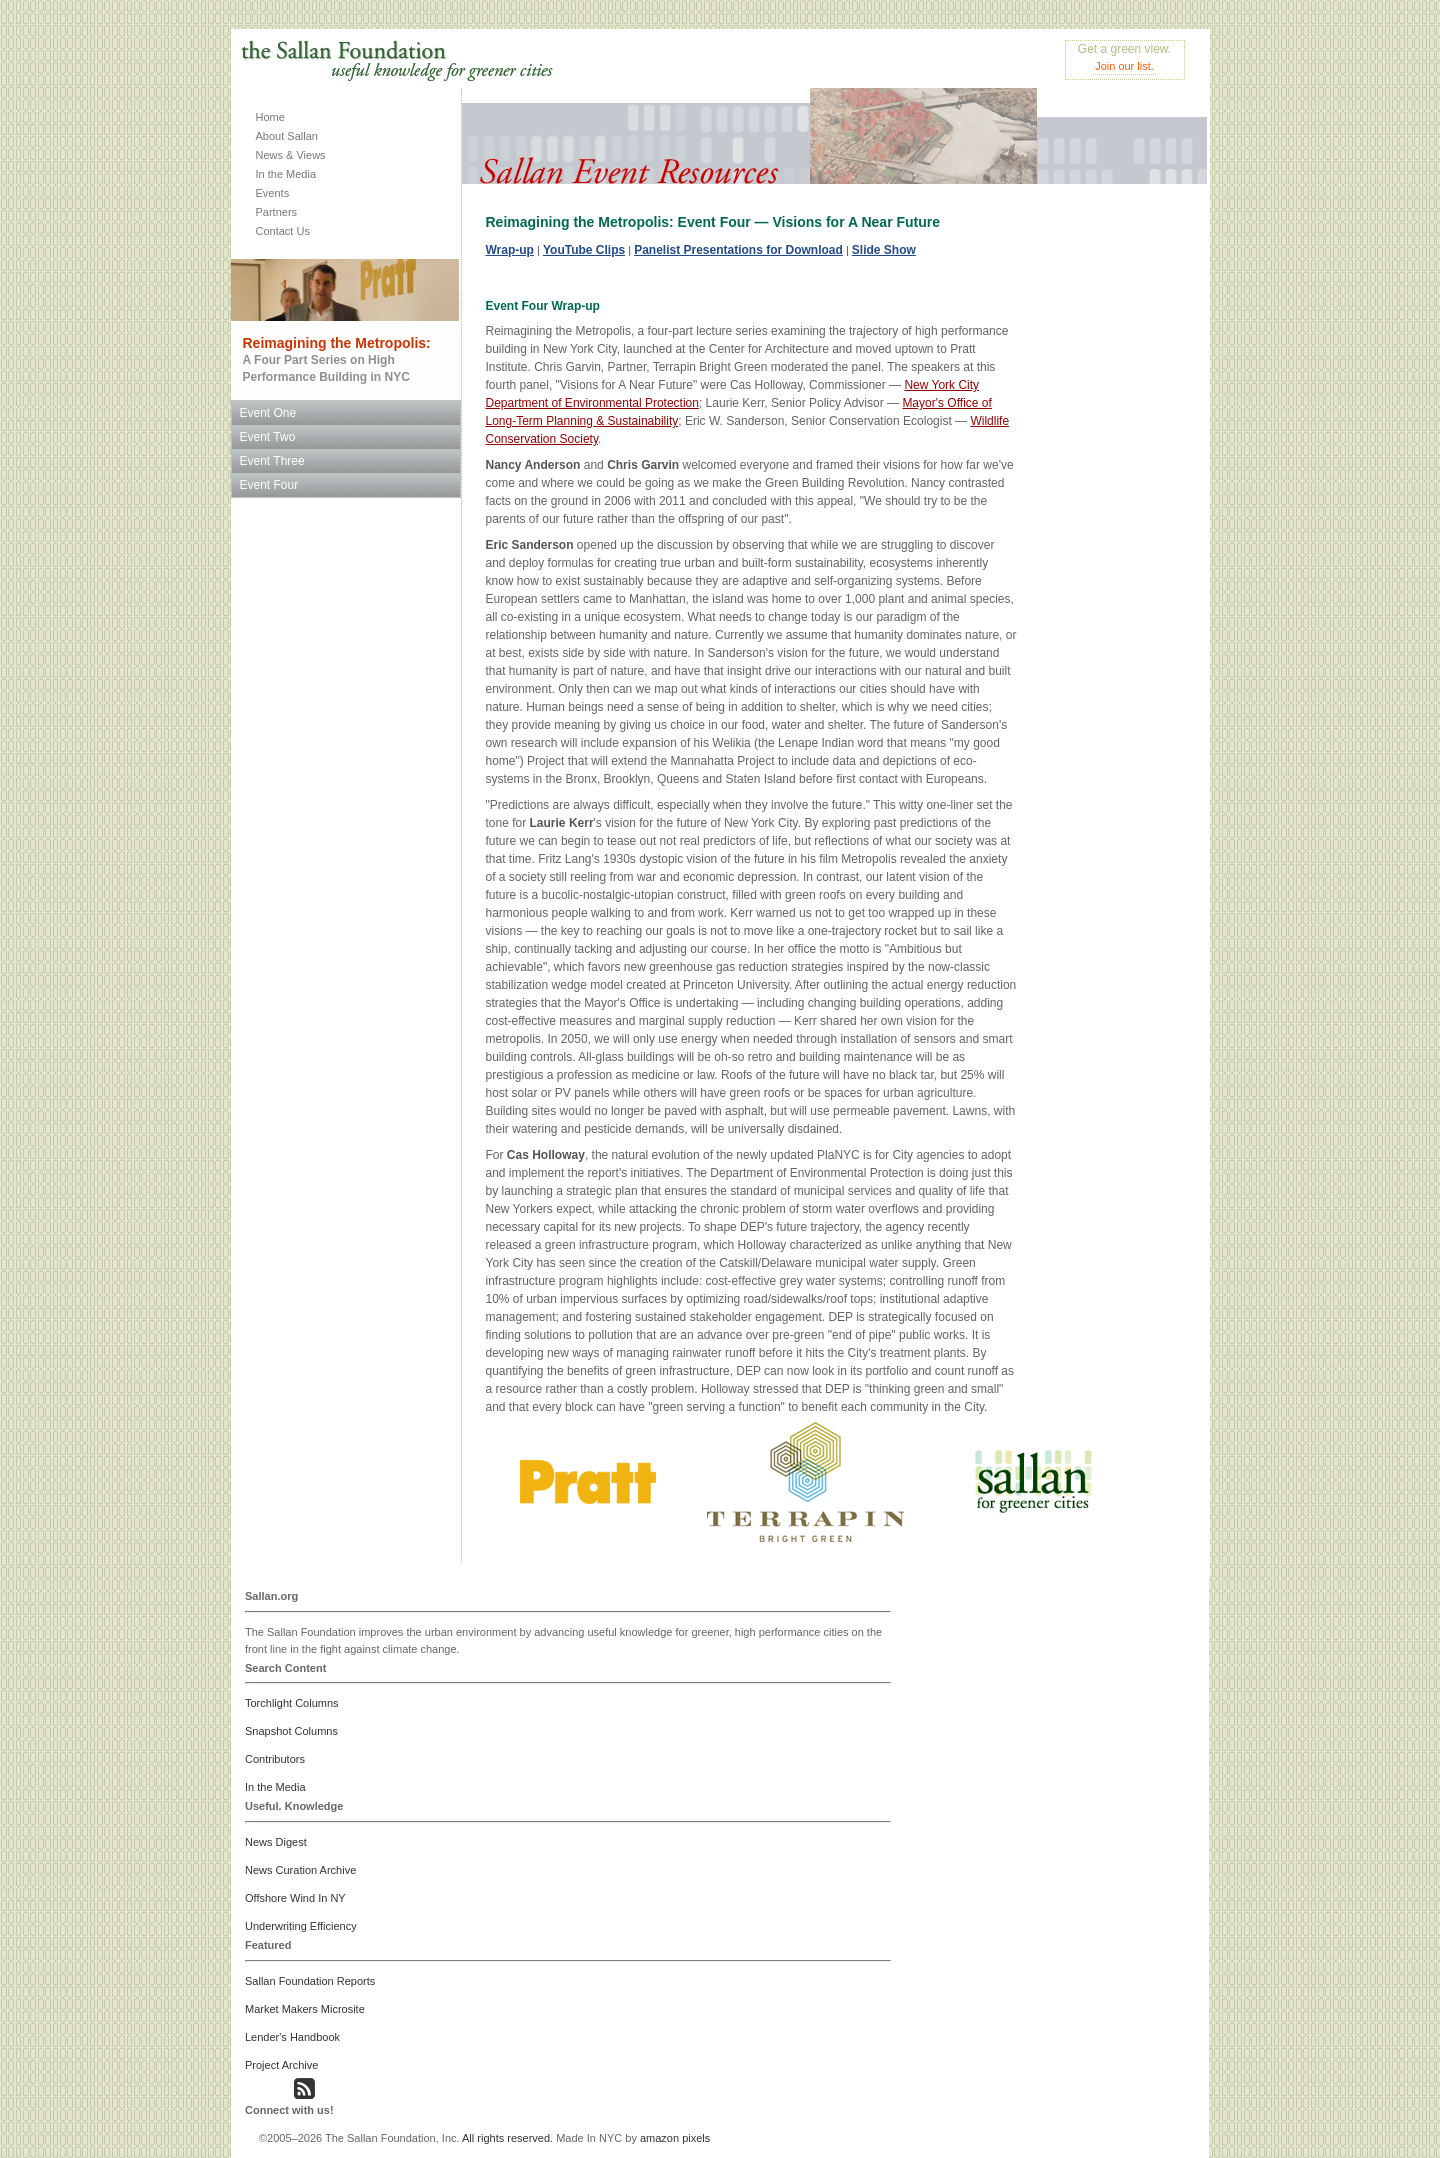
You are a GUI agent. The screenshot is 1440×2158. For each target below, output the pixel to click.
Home (270, 117)
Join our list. (1124, 66)
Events (273, 193)
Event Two (268, 437)
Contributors (275, 1759)
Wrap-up (510, 250)
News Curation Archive (300, 1870)
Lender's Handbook (292, 2037)
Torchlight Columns (292, 1703)
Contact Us (283, 231)
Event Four (269, 485)
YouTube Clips (584, 250)
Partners (277, 212)
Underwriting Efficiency (301, 1926)
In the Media (286, 174)
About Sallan (287, 136)
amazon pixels (675, 2138)
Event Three (272, 461)
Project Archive (281, 2065)
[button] (256, 2093)
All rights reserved (506, 2138)
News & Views (291, 155)
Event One (268, 413)
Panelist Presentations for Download (738, 250)
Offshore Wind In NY (295, 1898)
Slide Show (884, 250)
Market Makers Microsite (305, 2009)
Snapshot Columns (291, 1731)
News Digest (276, 1842)
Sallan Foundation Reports (310, 1981)
